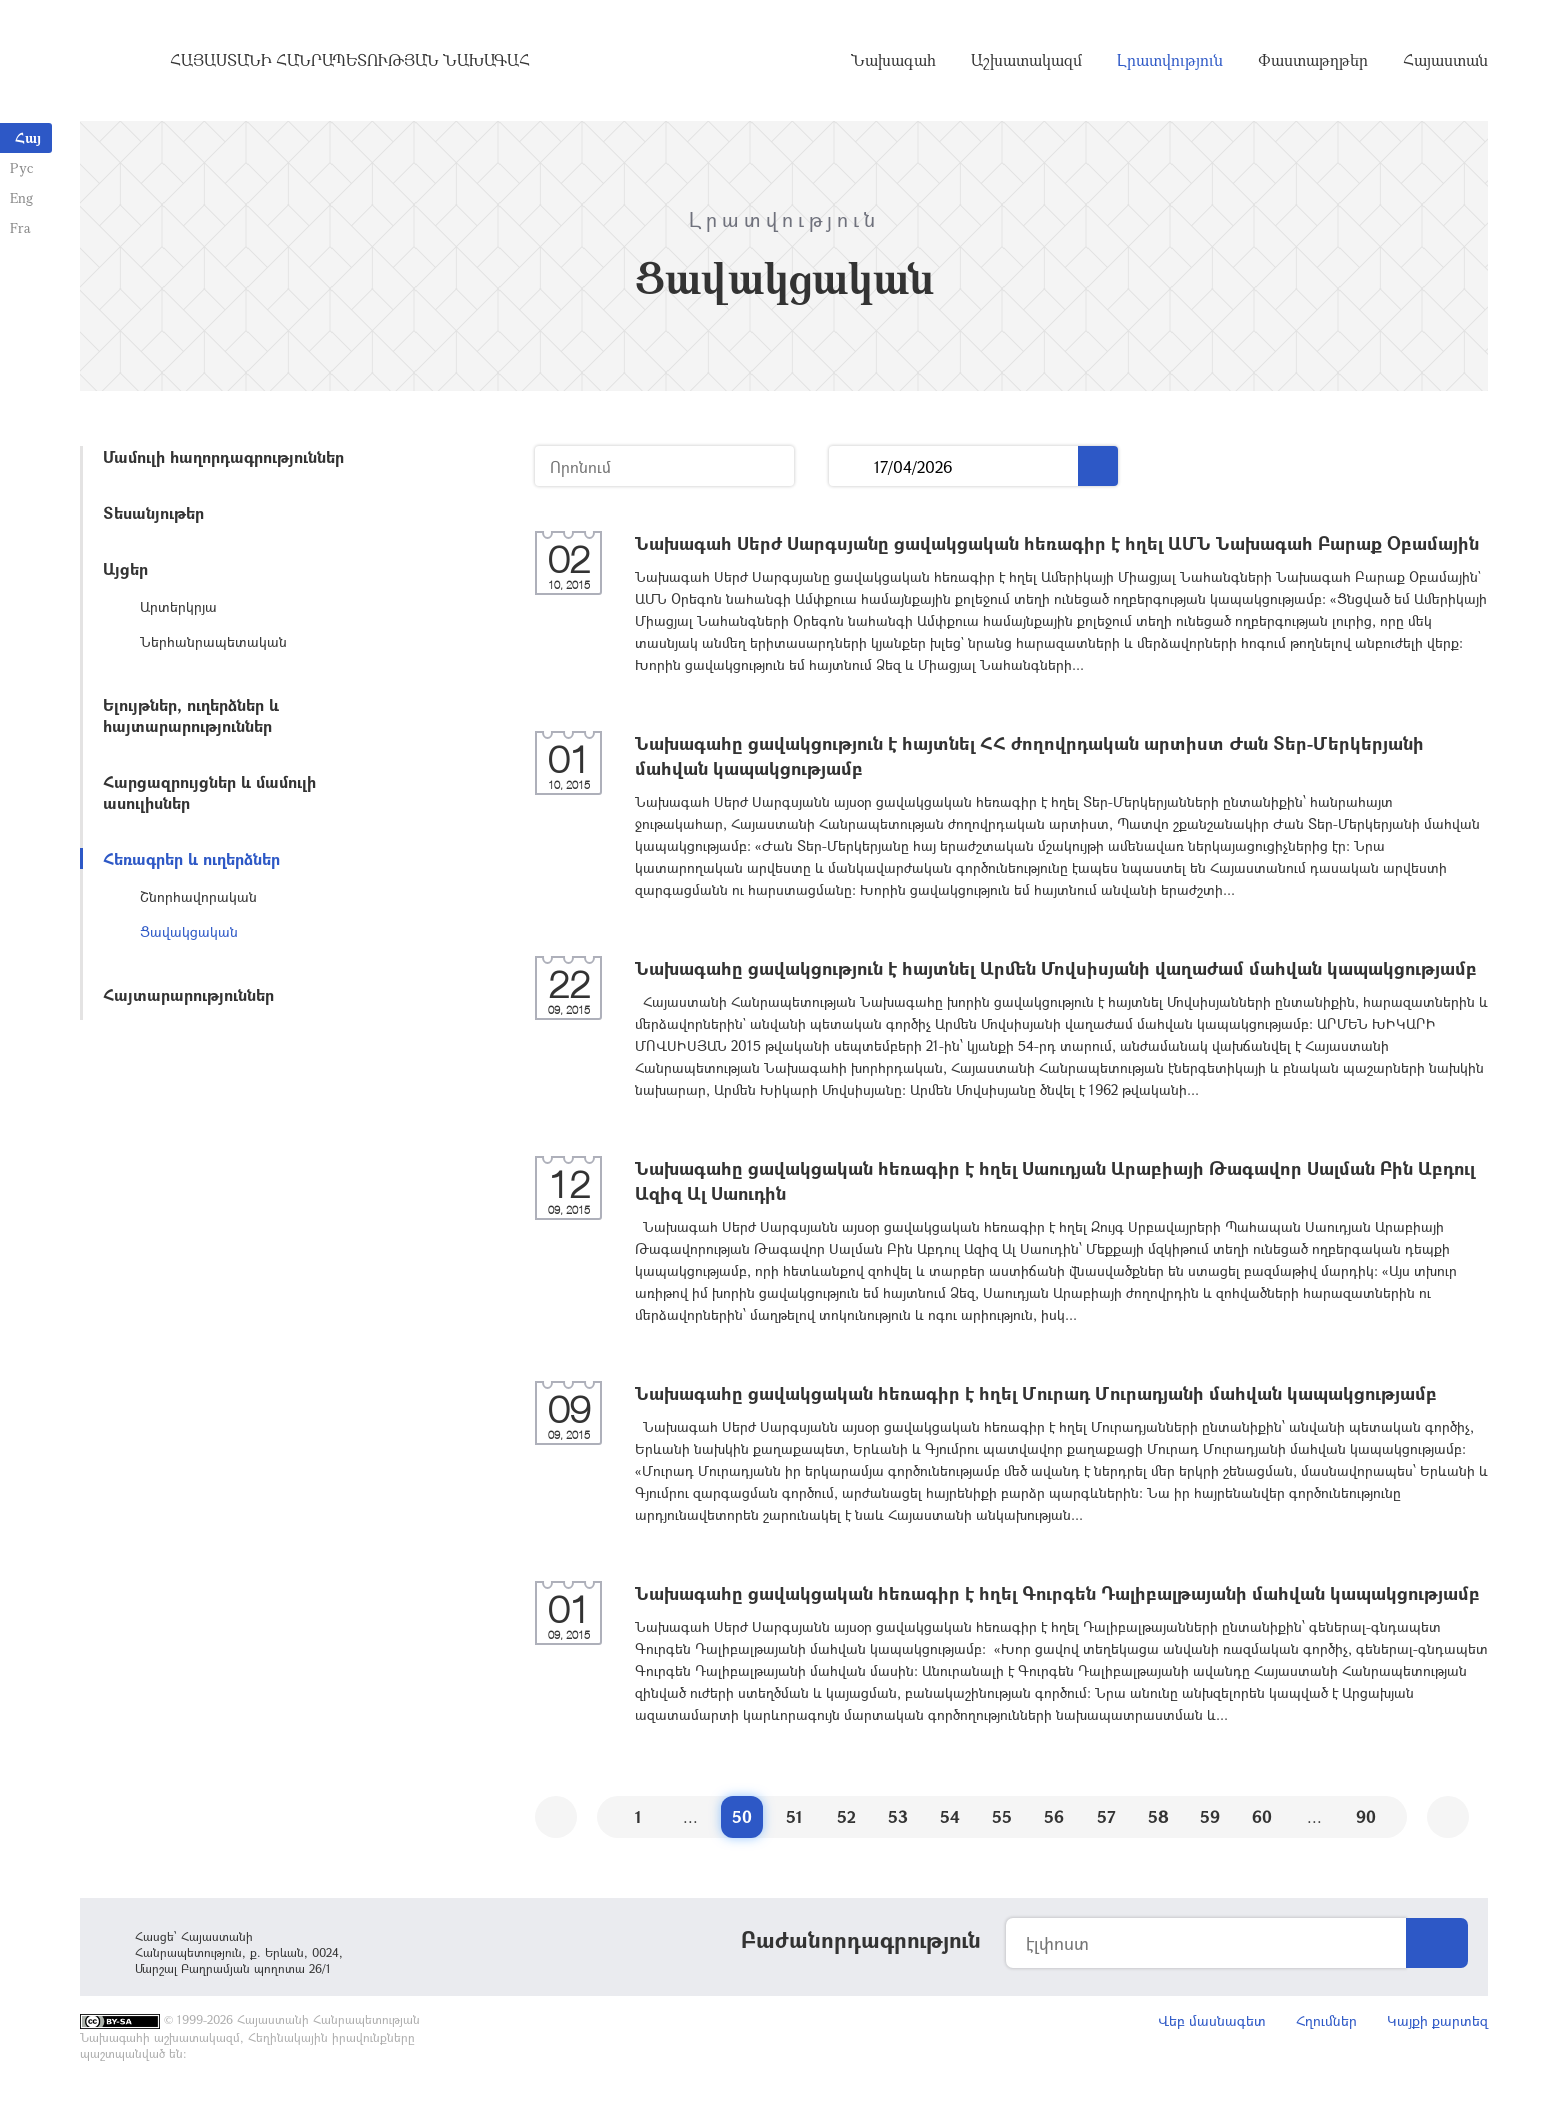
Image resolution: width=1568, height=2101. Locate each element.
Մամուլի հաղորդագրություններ (223, 456)
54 (950, 1816)
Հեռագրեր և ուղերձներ (191, 858)
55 (1002, 1816)
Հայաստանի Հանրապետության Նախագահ (350, 60)
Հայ (28, 137)
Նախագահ (893, 60)
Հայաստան (1445, 60)
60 (1262, 1816)
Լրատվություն (1170, 60)
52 (846, 1816)
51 (794, 1816)
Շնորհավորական (198, 896)
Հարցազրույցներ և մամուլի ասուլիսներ (209, 792)
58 (1158, 1816)
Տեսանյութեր (153, 512)
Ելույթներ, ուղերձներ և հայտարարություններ (191, 715)
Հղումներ (1326, 2020)
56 (1054, 1816)
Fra (20, 227)
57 (1106, 1816)
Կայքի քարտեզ (1437, 2020)
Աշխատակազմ (1026, 60)
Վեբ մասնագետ (1212, 2020)
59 (1210, 1816)
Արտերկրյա (178, 606)
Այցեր (125, 568)
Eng (21, 197)
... (851, 466)
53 (898, 1816)
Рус (21, 167)
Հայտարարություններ (188, 994)
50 (742, 1816)
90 (1366, 1816)
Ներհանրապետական (213, 641)
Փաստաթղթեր (1313, 60)
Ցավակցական (189, 931)
